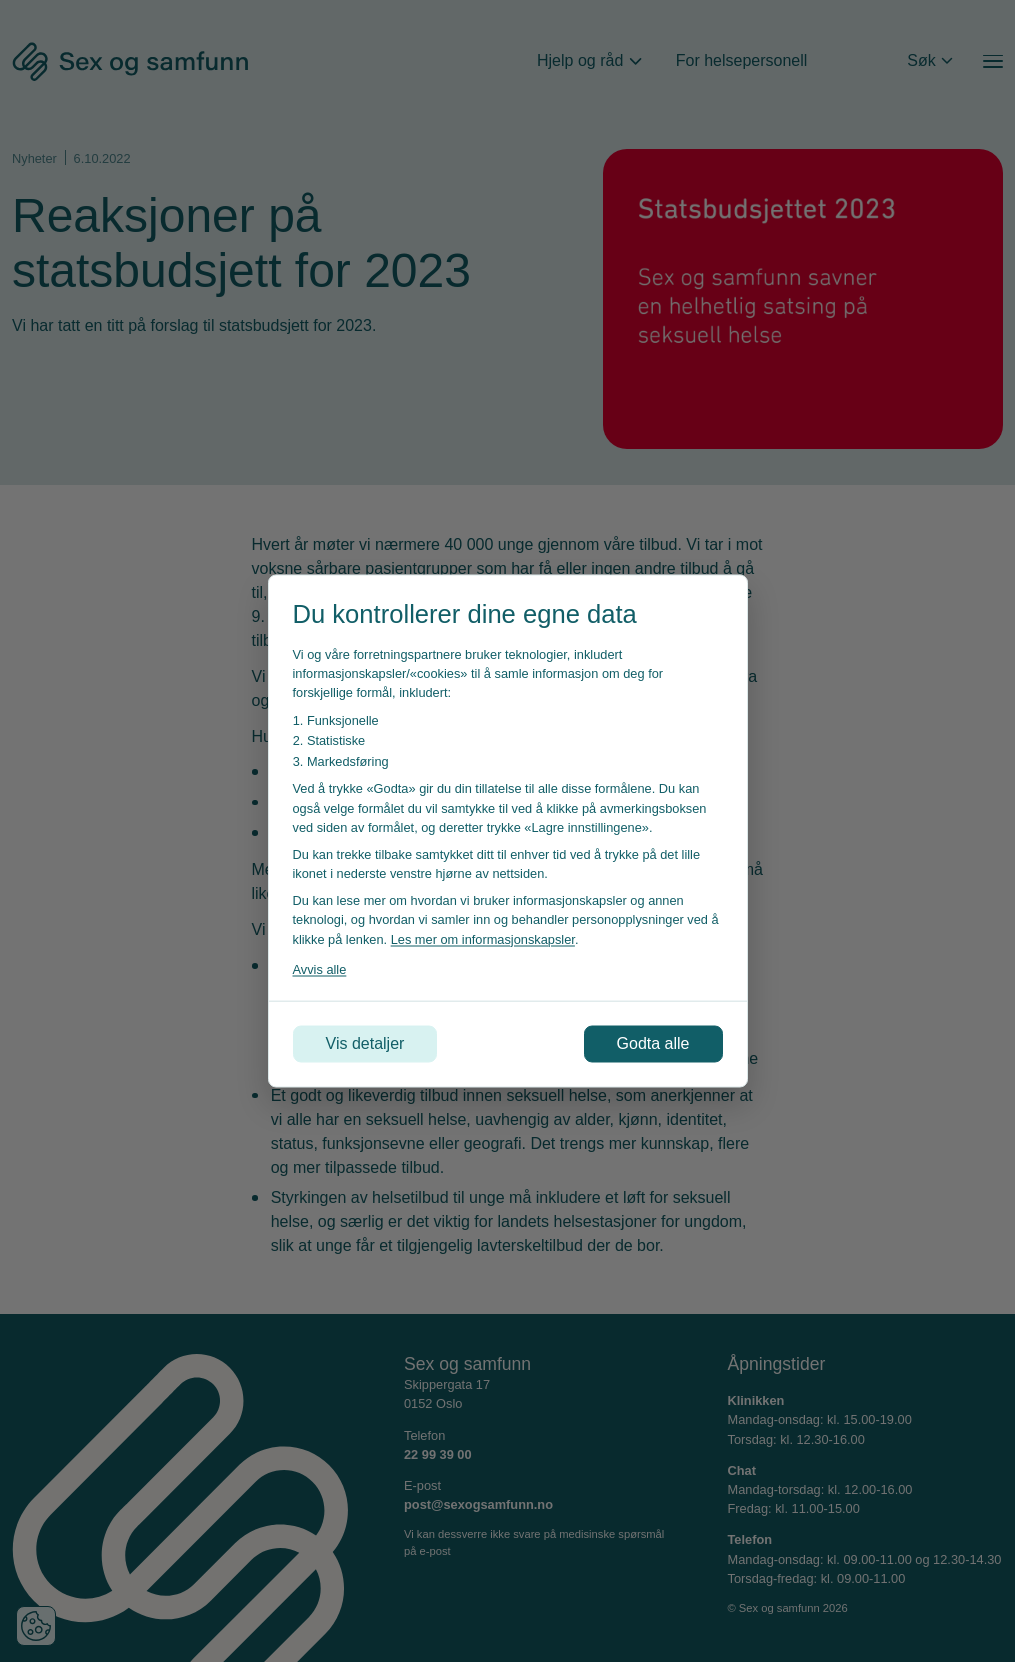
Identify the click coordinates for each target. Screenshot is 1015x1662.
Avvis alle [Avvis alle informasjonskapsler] (320, 968)
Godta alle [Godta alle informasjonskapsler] (653, 1043)
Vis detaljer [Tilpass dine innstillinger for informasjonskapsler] (365, 1043)
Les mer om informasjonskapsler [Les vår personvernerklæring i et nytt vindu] (483, 938)
